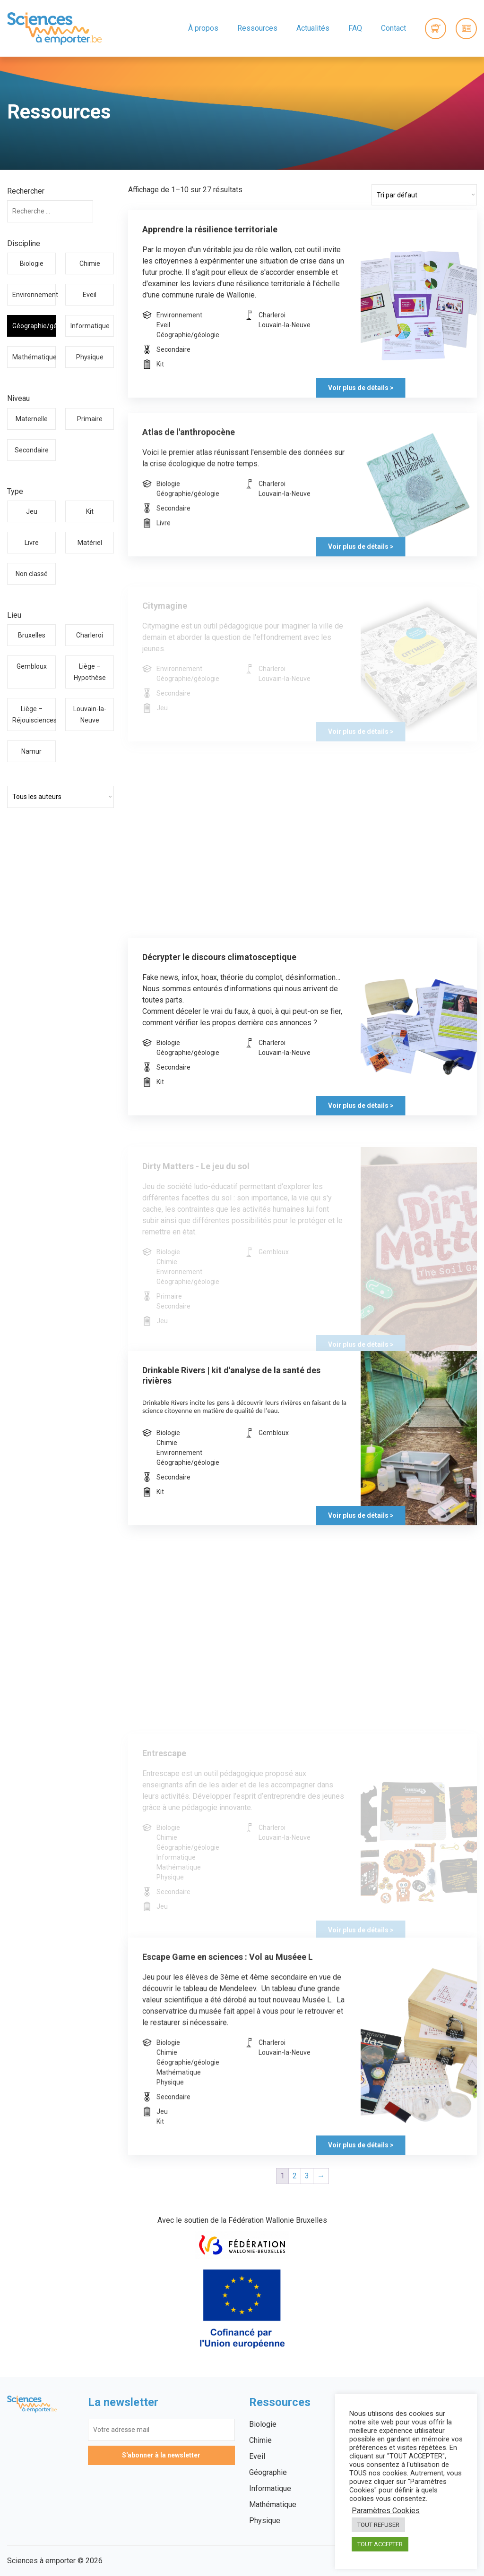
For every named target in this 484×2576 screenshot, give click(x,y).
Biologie (31, 263)
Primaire (90, 419)
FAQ (355, 28)
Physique (90, 357)
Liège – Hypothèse (90, 672)
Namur (31, 751)
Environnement (33, 294)
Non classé (32, 574)
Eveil (89, 294)
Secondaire (32, 450)
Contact (393, 28)
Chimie (89, 263)
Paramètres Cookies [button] (386, 2511)
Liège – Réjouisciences (33, 714)
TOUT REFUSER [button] (378, 2524)
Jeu (31, 511)
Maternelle (32, 419)
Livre (32, 542)
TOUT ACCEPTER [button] (380, 2544)
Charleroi (89, 635)
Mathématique (33, 357)
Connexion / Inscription (466, 28)
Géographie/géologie (33, 326)
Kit (90, 511)
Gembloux (32, 666)
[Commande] (424, 194)
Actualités (312, 28)
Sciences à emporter (54, 28)
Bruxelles (31, 635)
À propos (203, 28)
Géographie (268, 2472)
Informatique (90, 326)
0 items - (435, 28)
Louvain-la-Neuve (89, 714)
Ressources (257, 28)
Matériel (90, 542)
